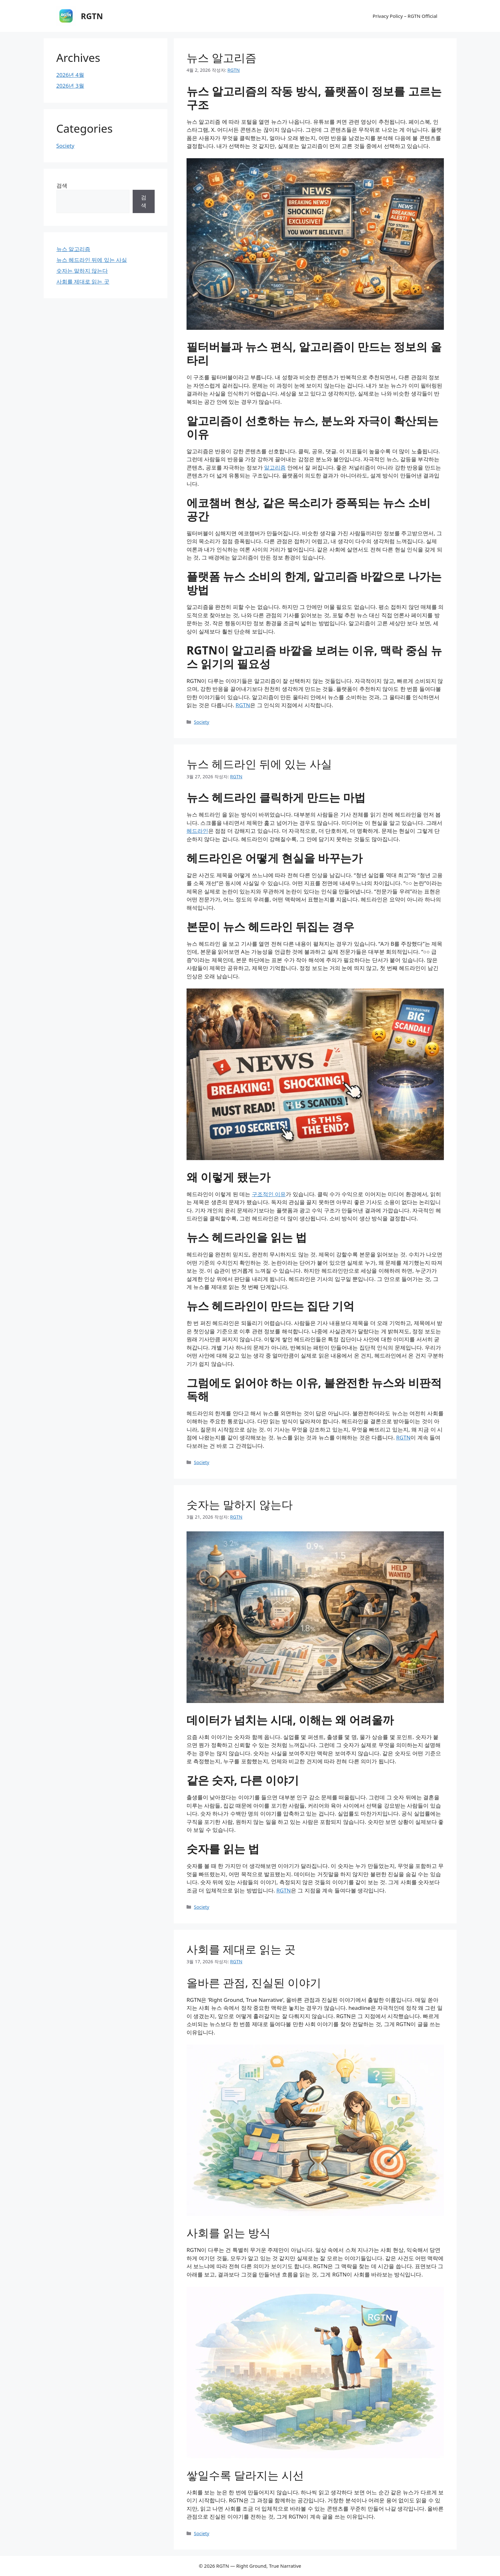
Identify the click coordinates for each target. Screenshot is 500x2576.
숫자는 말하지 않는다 (240, 1504)
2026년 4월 (70, 74)
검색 (61, 185)
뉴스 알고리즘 (221, 57)
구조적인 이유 (269, 1194)
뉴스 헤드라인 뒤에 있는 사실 (259, 763)
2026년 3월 (70, 85)
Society (201, 722)
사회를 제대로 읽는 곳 (241, 1949)
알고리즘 (275, 467)
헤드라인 (197, 830)
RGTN (92, 16)
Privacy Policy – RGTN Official (404, 16)
